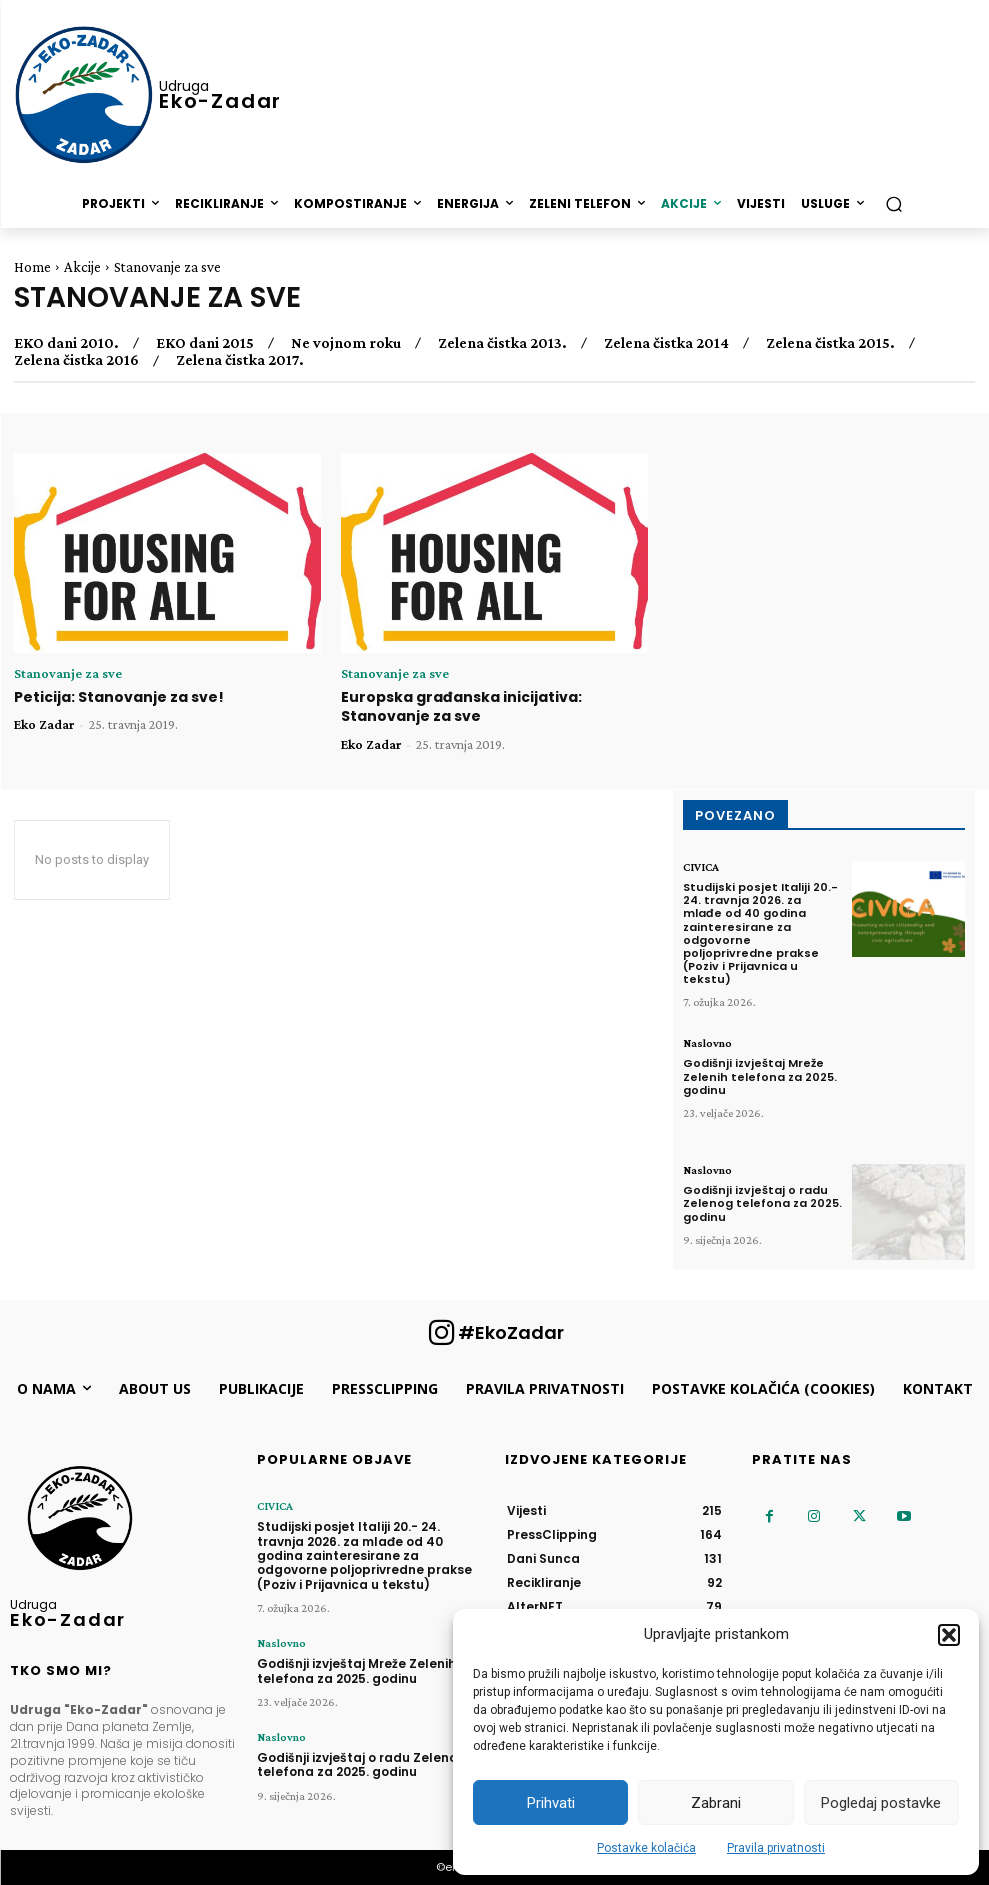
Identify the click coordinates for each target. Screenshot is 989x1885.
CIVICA (701, 867)
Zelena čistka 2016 (76, 360)
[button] (949, 1635)
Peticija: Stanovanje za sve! (119, 697)
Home (32, 267)
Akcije (82, 267)
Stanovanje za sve (68, 673)
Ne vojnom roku (346, 343)
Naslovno (707, 1043)
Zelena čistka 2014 (666, 343)
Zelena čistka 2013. (502, 343)
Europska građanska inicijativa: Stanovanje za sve (461, 707)
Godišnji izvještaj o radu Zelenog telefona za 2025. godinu (762, 1203)
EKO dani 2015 (205, 343)
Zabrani (716, 1803)
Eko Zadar (44, 724)
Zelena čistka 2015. (830, 343)
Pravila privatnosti (776, 1848)
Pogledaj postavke (881, 1803)
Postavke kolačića (646, 1848)
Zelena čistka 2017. (240, 360)
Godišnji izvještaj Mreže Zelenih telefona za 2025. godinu (760, 1076)
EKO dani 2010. (66, 343)
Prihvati (551, 1803)
